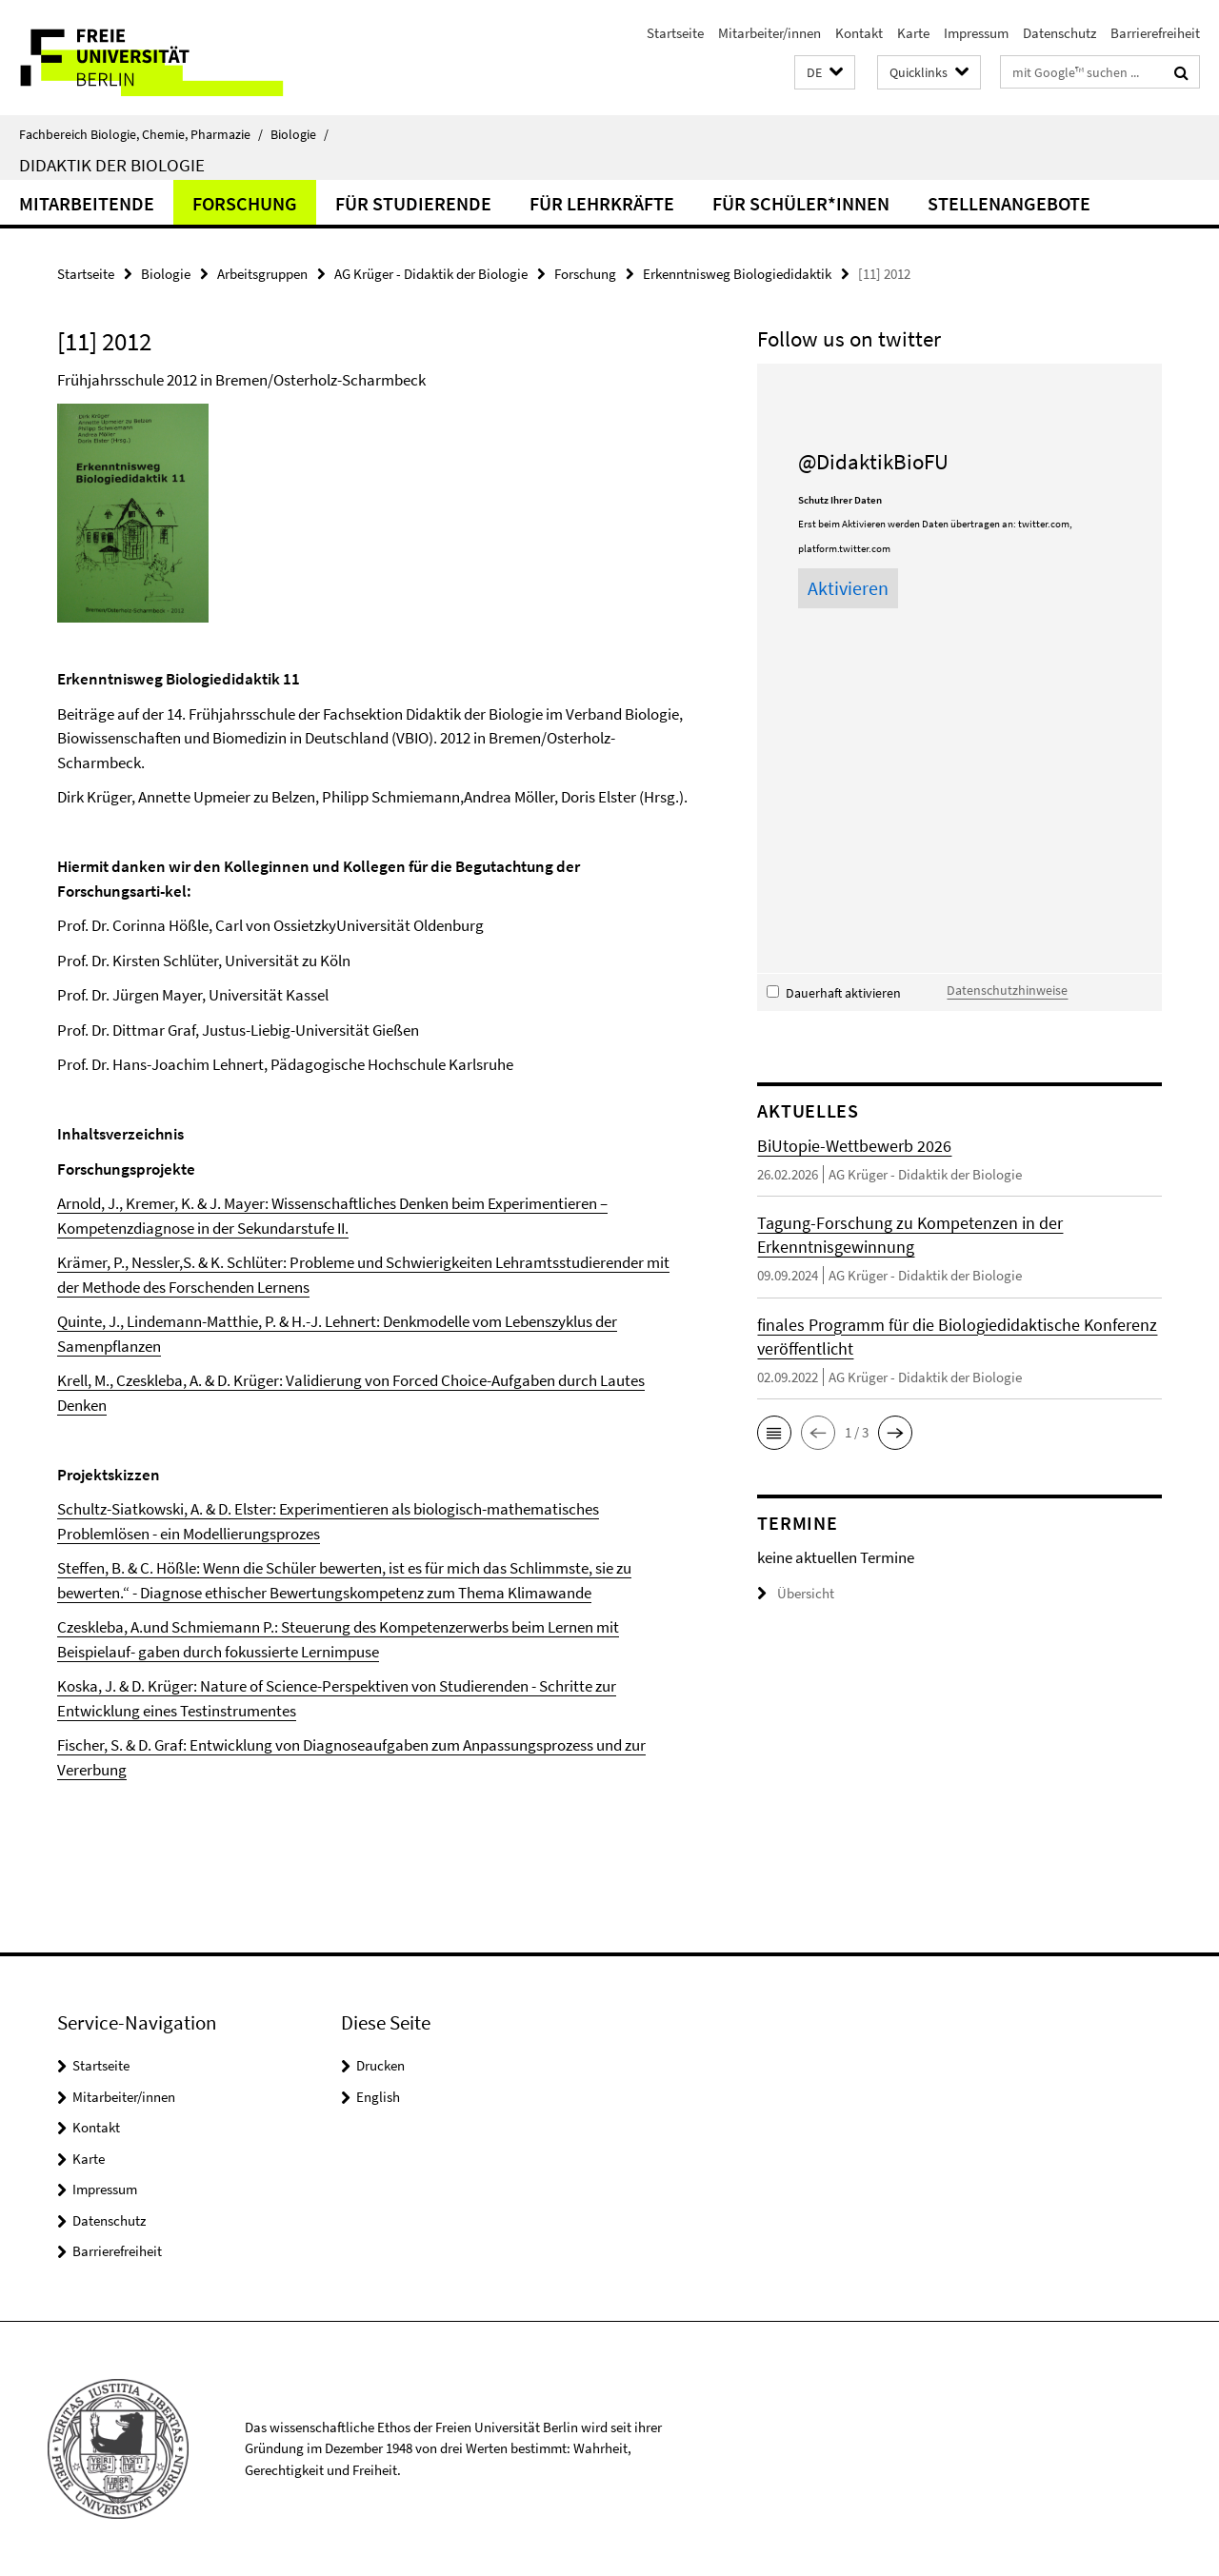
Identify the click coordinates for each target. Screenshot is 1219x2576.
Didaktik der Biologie (112, 164)
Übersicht (795, 1593)
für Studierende (413, 203)
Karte (913, 33)
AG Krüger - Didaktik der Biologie (431, 274)
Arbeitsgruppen (262, 274)
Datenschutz (1059, 33)
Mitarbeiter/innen (769, 33)
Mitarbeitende (86, 203)
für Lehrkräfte (602, 203)
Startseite (675, 33)
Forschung (244, 203)
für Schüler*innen (800, 203)
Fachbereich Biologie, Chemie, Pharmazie (141, 134)
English (378, 2097)
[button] (824, 72)
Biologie (299, 134)
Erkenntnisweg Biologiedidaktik (737, 274)
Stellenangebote (1009, 203)
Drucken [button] (380, 2065)
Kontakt (859, 33)
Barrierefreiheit (1155, 33)
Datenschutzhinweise (1007, 990)
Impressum (976, 33)
